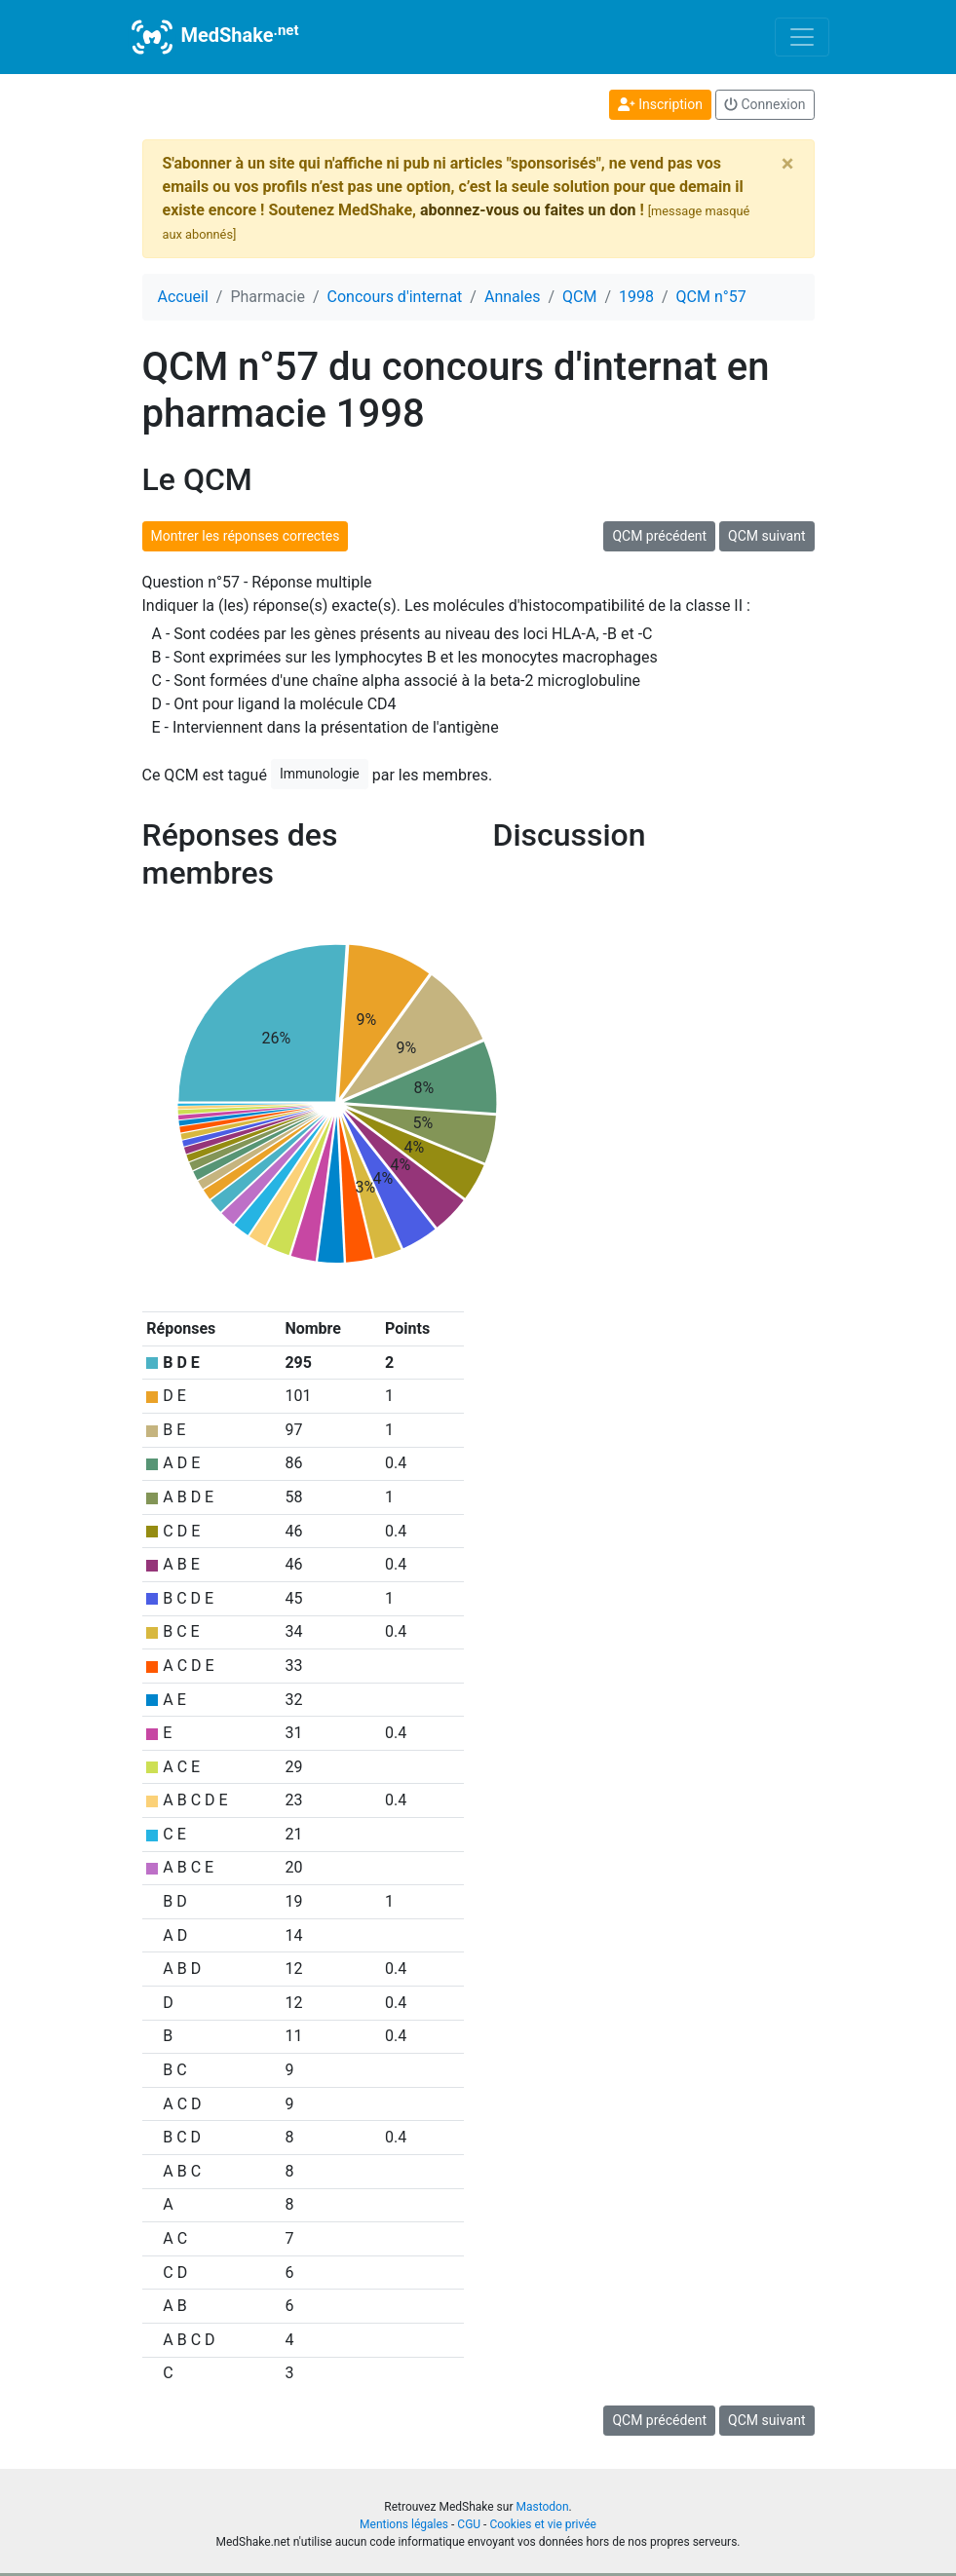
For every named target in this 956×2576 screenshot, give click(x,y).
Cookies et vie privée (542, 2524)
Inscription (660, 104)
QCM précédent (659, 536)
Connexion (765, 104)
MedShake (213, 37)
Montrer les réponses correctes (245, 536)
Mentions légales (404, 2524)
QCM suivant (766, 536)
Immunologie (320, 773)
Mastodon (542, 2507)
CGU (468, 2524)
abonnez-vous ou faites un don (527, 210)
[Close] (788, 163)
